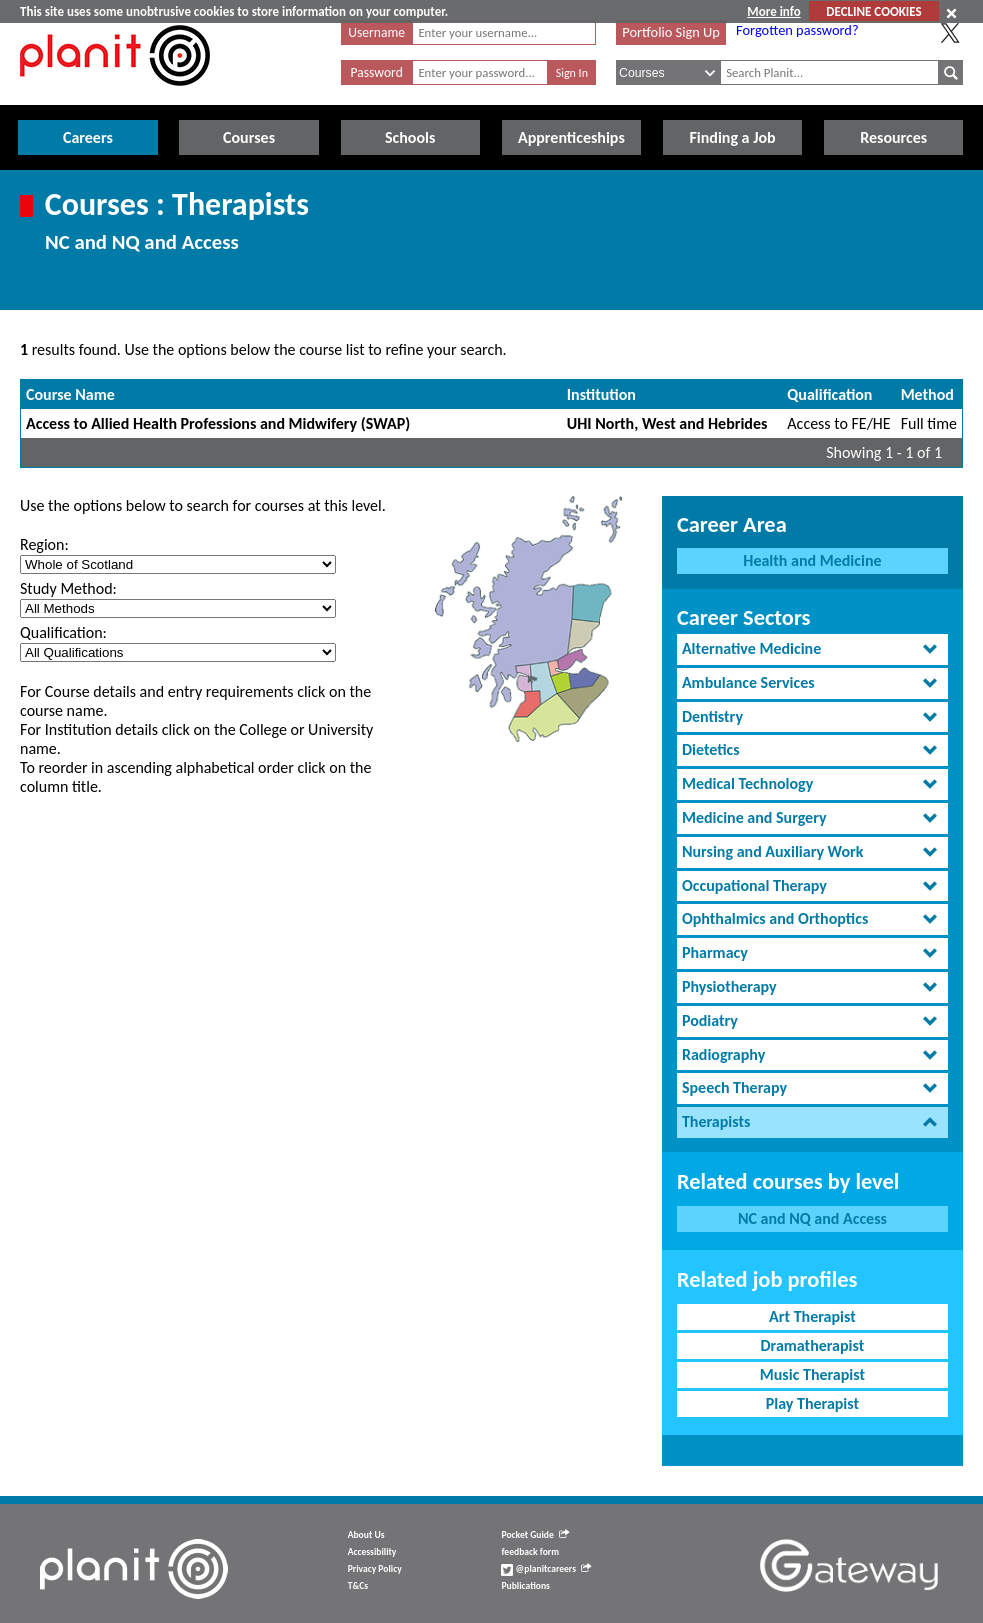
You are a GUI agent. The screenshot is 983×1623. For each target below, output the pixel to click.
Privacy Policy (375, 1569)
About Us (366, 1535)
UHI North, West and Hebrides (667, 423)
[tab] (812, 649)
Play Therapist (812, 1403)
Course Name (70, 394)
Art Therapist (812, 1316)
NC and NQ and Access (812, 1218)
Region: (44, 544)
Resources (893, 137)
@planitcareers (546, 1569)
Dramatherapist (813, 1345)
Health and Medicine (812, 560)
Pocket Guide (534, 1535)
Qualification (829, 394)
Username (376, 32)
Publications (525, 1586)
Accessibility (372, 1552)
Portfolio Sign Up (671, 32)
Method (927, 394)
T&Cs (358, 1586)
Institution (601, 394)
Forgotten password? (797, 30)
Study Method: (68, 588)
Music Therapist (812, 1374)
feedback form (530, 1552)
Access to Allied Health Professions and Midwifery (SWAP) (218, 423)
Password (377, 72)
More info (773, 11)
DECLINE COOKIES (873, 11)
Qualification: (63, 632)
